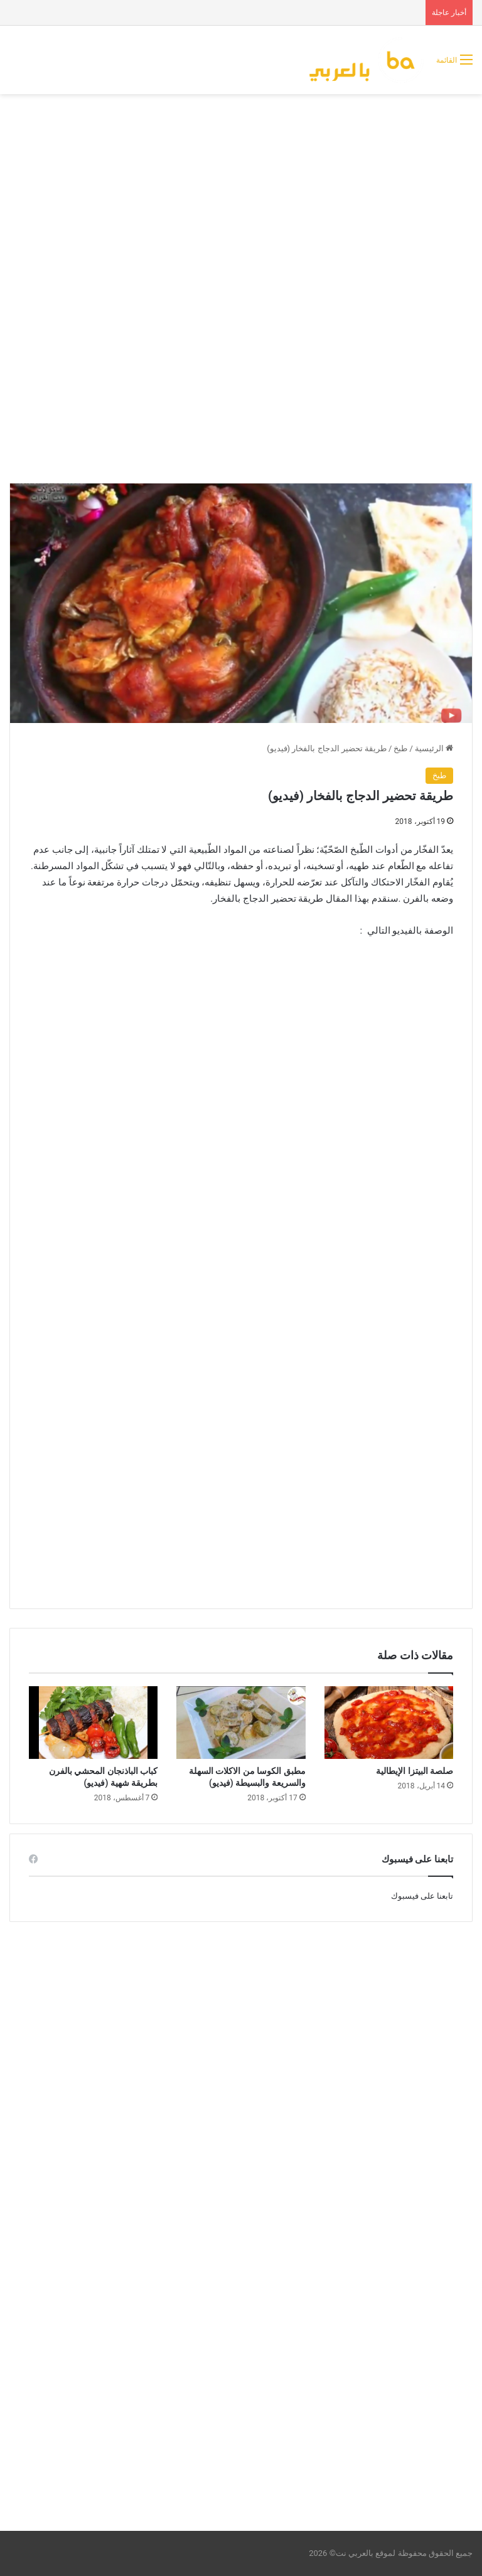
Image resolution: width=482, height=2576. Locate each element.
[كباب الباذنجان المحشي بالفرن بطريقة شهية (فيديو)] (93, 1722)
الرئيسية (434, 748)
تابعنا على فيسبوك (422, 1896)
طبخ (400, 748)
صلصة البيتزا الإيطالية (414, 1771)
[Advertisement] (241, 194)
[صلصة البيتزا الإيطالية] (388, 1722)
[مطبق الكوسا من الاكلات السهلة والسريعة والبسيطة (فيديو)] (240, 1722)
